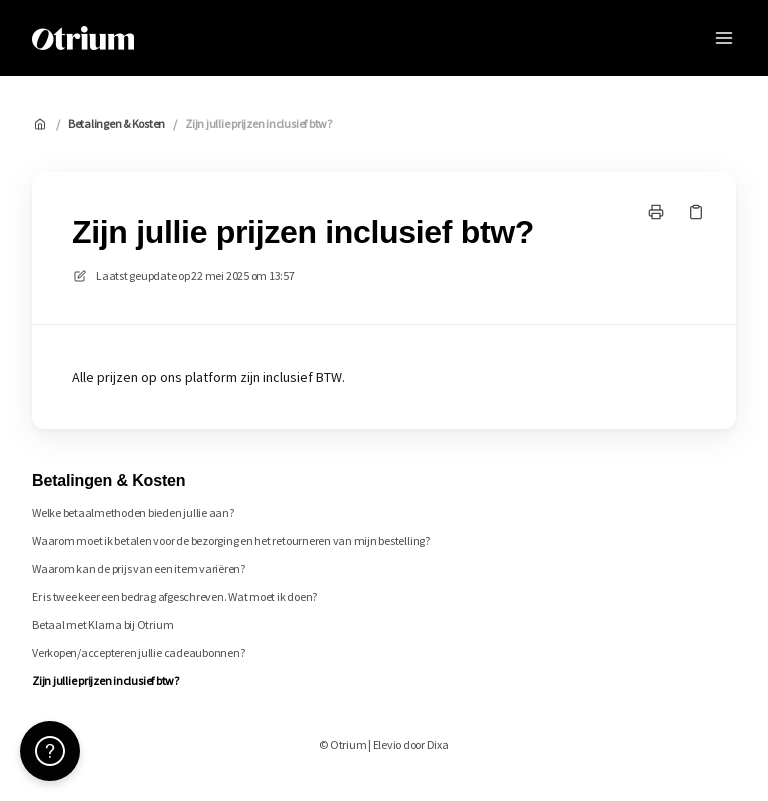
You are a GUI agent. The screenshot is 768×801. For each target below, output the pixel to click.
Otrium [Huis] (188, 37)
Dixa (438, 744)
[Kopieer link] (696, 212)
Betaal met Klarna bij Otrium (102, 624)
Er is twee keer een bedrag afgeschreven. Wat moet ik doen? (174, 596)
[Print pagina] (656, 212)
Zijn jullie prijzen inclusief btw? (258, 123)
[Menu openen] (724, 38)
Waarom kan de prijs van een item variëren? (138, 568)
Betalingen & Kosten (116, 123)
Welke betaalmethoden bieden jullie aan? (133, 512)
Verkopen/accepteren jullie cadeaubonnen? (138, 652)
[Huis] (83, 38)
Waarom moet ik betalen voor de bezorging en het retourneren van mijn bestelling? (231, 540)
